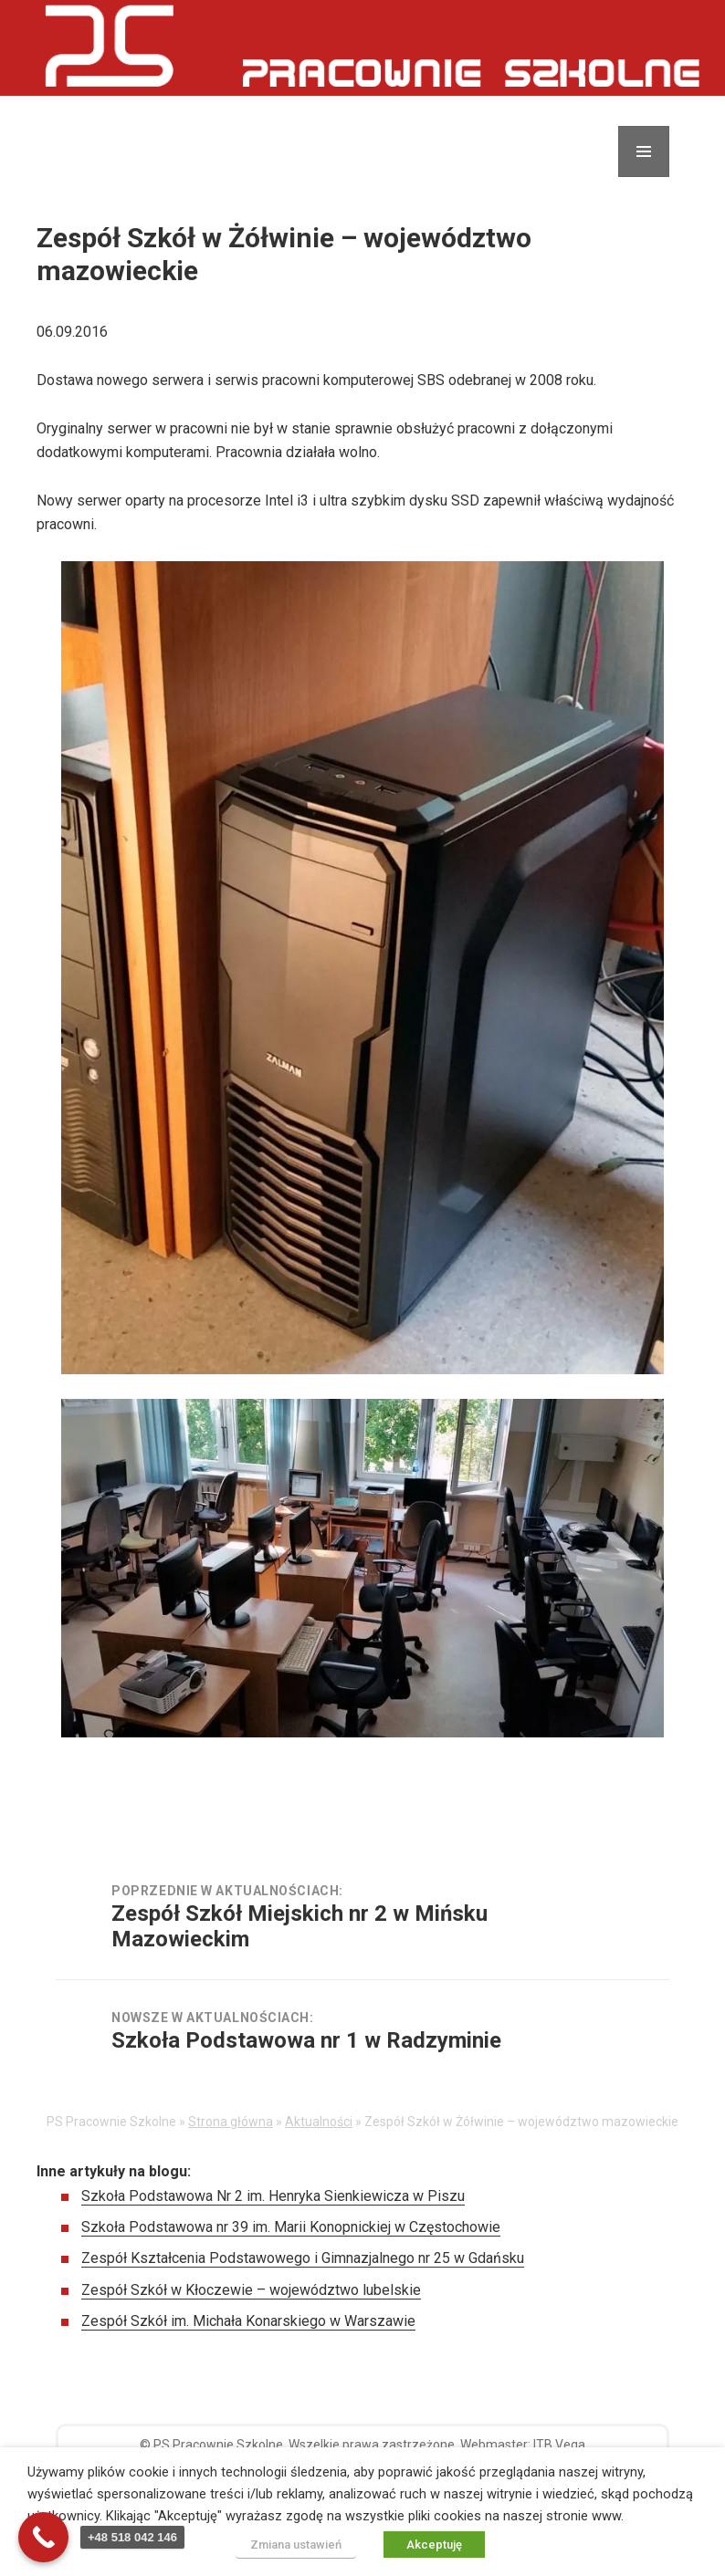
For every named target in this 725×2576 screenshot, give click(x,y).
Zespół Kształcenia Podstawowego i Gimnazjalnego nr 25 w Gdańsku (302, 2258)
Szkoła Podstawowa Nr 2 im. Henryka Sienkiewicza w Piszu (273, 2196)
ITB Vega (559, 2444)
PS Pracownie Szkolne (218, 2444)
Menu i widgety (644, 176)
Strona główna (230, 2121)
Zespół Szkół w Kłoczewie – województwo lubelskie (251, 2290)
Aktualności (318, 2121)
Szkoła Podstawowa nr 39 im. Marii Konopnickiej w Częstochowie (290, 2227)
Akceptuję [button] (434, 2544)
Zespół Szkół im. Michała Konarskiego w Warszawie (248, 2321)
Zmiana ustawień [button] (295, 2544)
